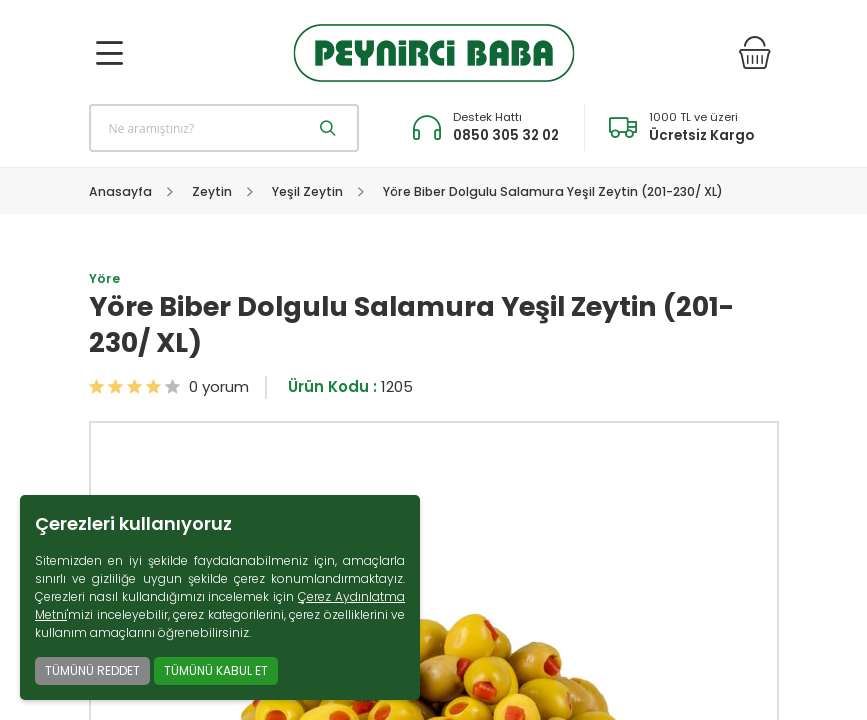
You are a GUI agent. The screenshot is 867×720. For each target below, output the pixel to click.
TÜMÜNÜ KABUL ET (216, 670)
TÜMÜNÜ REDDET (92, 670)
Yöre (104, 278)
